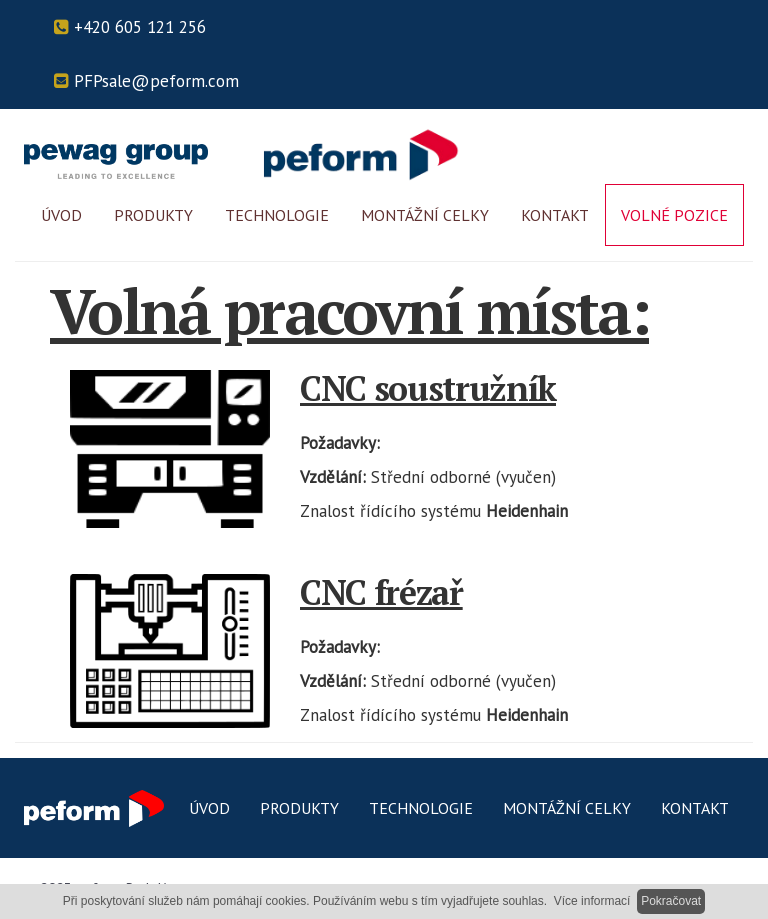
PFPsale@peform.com (146, 81)
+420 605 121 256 (130, 27)
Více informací (592, 901)
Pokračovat (671, 901)
